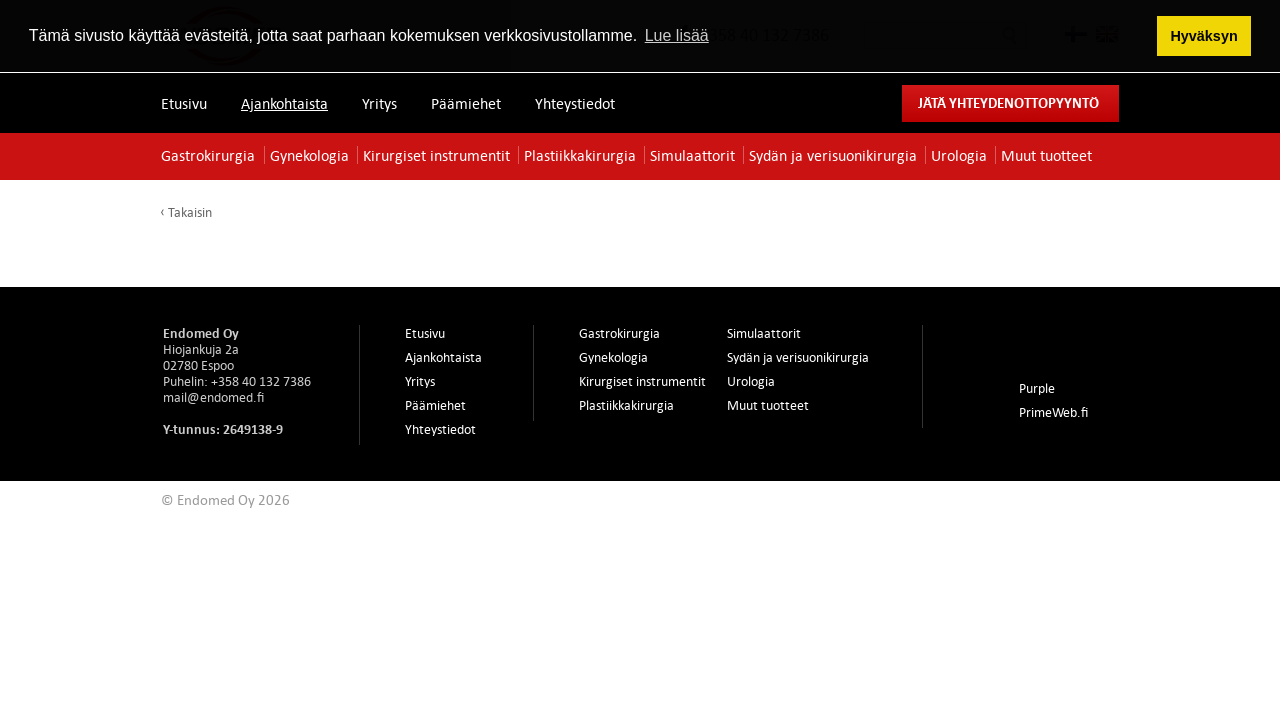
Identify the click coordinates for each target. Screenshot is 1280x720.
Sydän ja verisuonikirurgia (833, 155)
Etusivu (184, 103)
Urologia (959, 155)
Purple (1037, 388)
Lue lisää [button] (677, 35)
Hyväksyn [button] (1203, 36)
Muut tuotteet (1046, 155)
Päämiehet (466, 103)
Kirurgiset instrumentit (436, 155)
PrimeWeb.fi (1053, 412)
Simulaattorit (692, 155)
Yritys (379, 103)
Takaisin (190, 212)
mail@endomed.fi (213, 397)
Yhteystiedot (575, 103)
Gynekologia (309, 155)
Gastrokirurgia (208, 155)
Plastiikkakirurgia (580, 155)
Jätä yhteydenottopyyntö (1008, 102)
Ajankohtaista (284, 103)
